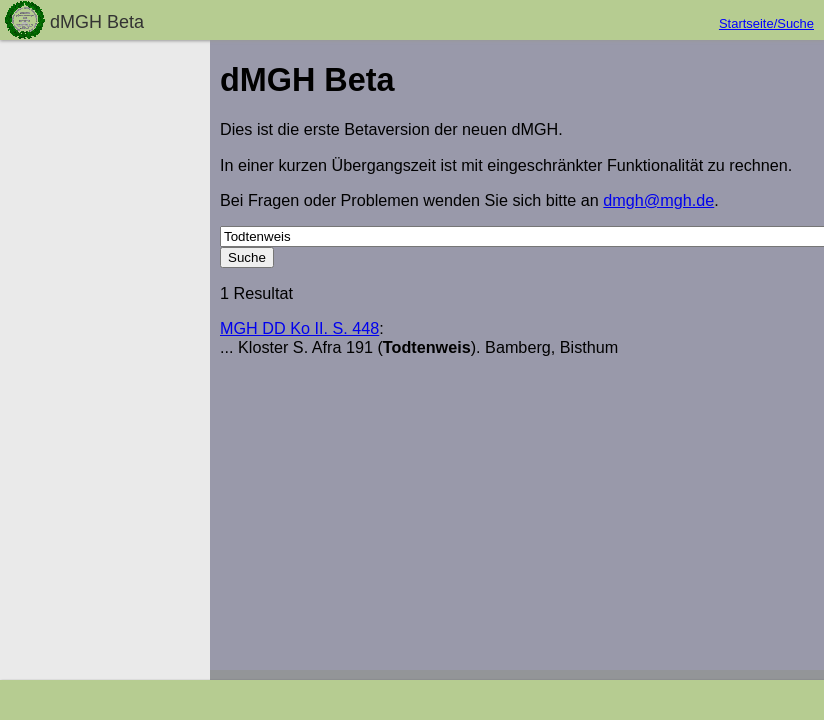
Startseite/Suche (766, 23)
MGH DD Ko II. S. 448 (299, 328)
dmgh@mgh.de (658, 200)
